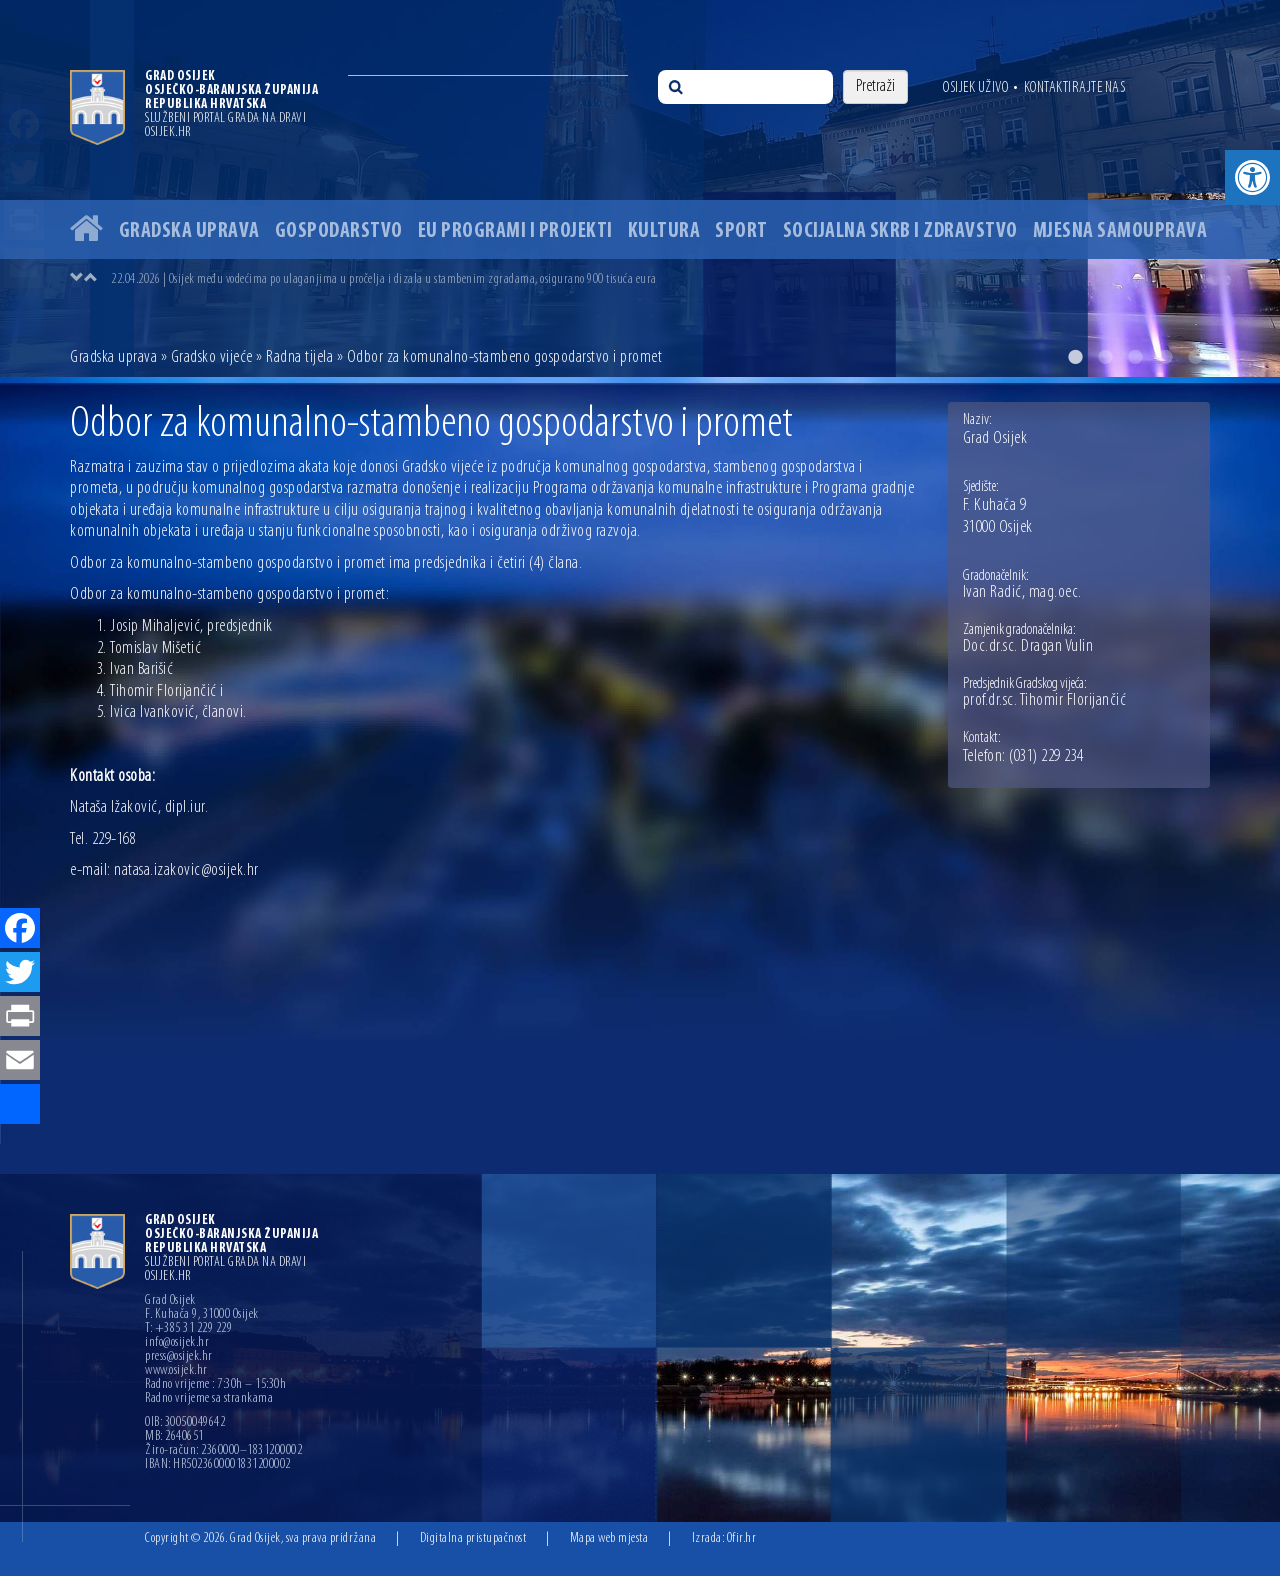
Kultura (664, 231)
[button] (1252, 177)
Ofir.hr (742, 1538)
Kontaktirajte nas (1075, 88)
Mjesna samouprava (1120, 231)
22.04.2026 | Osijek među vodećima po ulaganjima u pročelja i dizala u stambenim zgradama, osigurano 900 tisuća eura (384, 279)
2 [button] (1105, 357)
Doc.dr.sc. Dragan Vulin (1028, 647)
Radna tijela (299, 357)
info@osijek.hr (177, 1343)
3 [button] (1135, 357)
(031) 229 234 (1046, 757)
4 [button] (1165, 357)
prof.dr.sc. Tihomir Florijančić (1045, 701)
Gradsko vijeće (212, 357)
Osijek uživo (975, 88)
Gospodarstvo (339, 231)
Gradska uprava (189, 231)
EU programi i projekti (515, 231)
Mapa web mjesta (609, 1538)
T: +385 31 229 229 (188, 1329)
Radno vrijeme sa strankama (209, 1399)
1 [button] (1075, 357)
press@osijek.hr (179, 1357)
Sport (741, 231)
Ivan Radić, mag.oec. (1022, 593)
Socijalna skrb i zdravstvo (900, 231)
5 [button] (1195, 357)
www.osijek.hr (176, 1371)
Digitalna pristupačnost (473, 1538)
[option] (640, 188)
